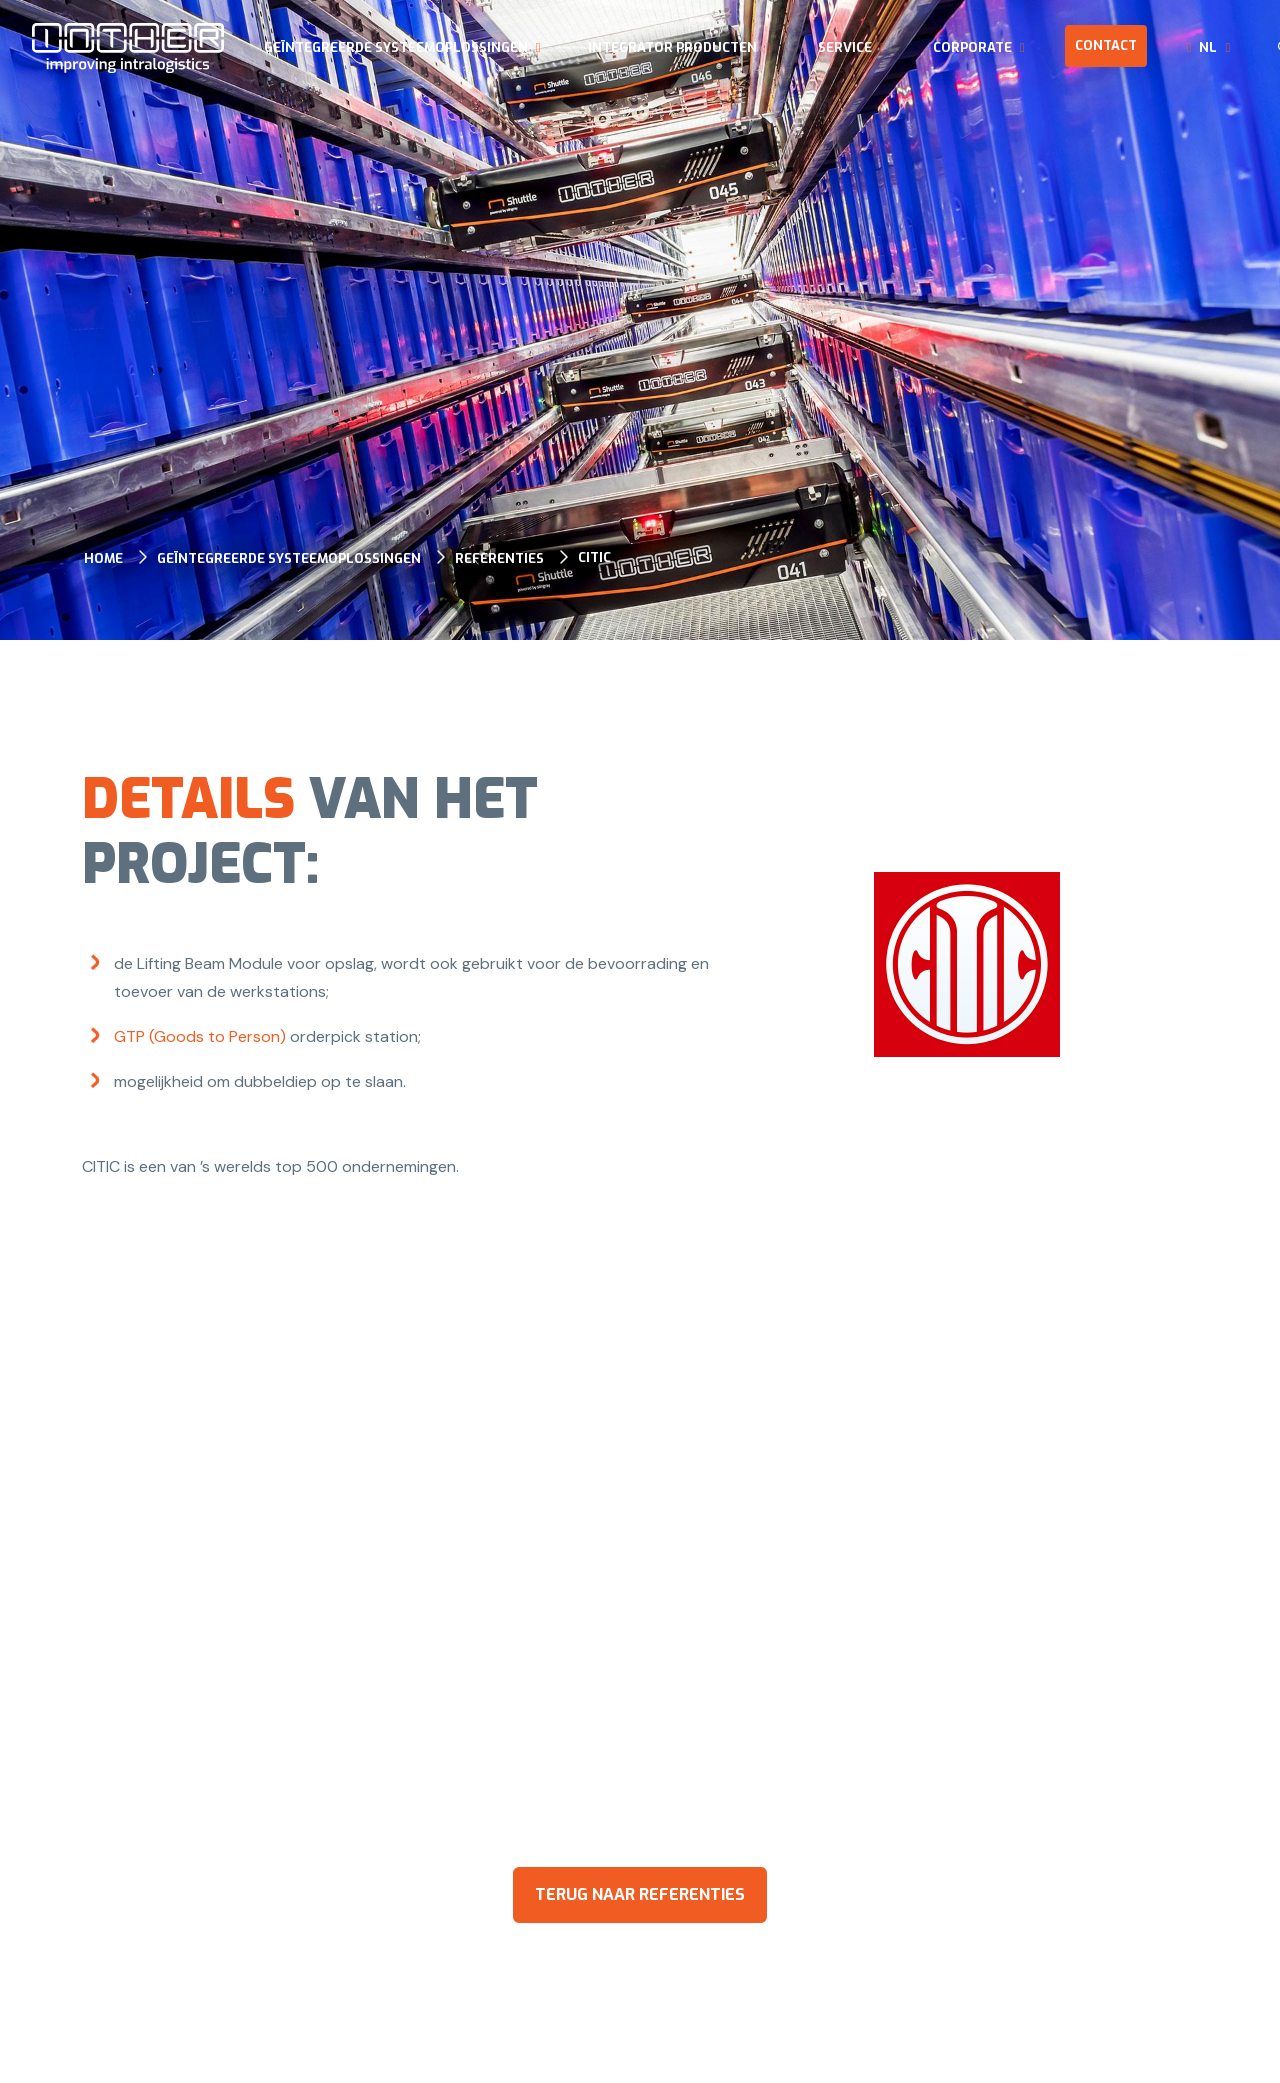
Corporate (972, 47)
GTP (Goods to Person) (200, 1036)
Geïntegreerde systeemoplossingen (396, 47)
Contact (1106, 45)
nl (1208, 47)
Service (845, 47)
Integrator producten (672, 47)
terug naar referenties (640, 1894)
